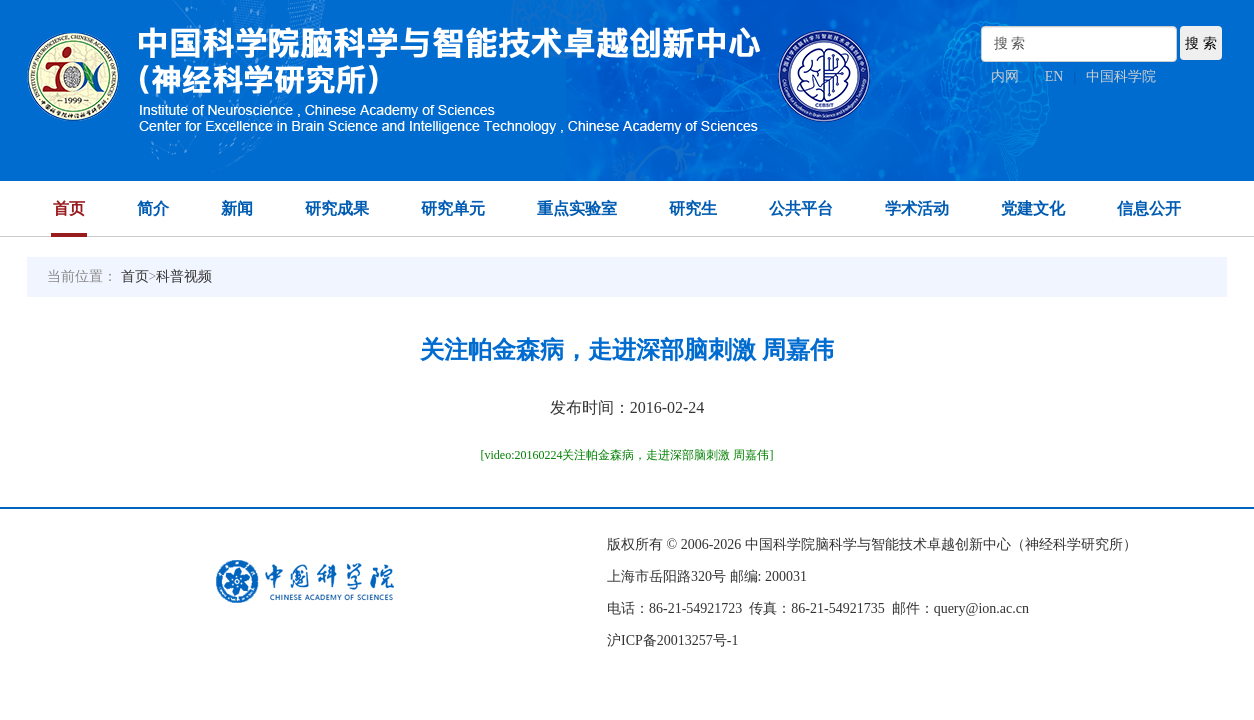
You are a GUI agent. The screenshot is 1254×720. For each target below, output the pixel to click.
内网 (1005, 76)
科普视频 (184, 276)
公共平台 (801, 208)
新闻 (237, 208)
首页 (69, 208)
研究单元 (453, 208)
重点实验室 (577, 208)
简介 (153, 208)
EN (1054, 76)
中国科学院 (1121, 76)
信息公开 (1149, 208)
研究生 (693, 208)
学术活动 (917, 208)
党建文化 (1033, 208)
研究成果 (337, 208)
